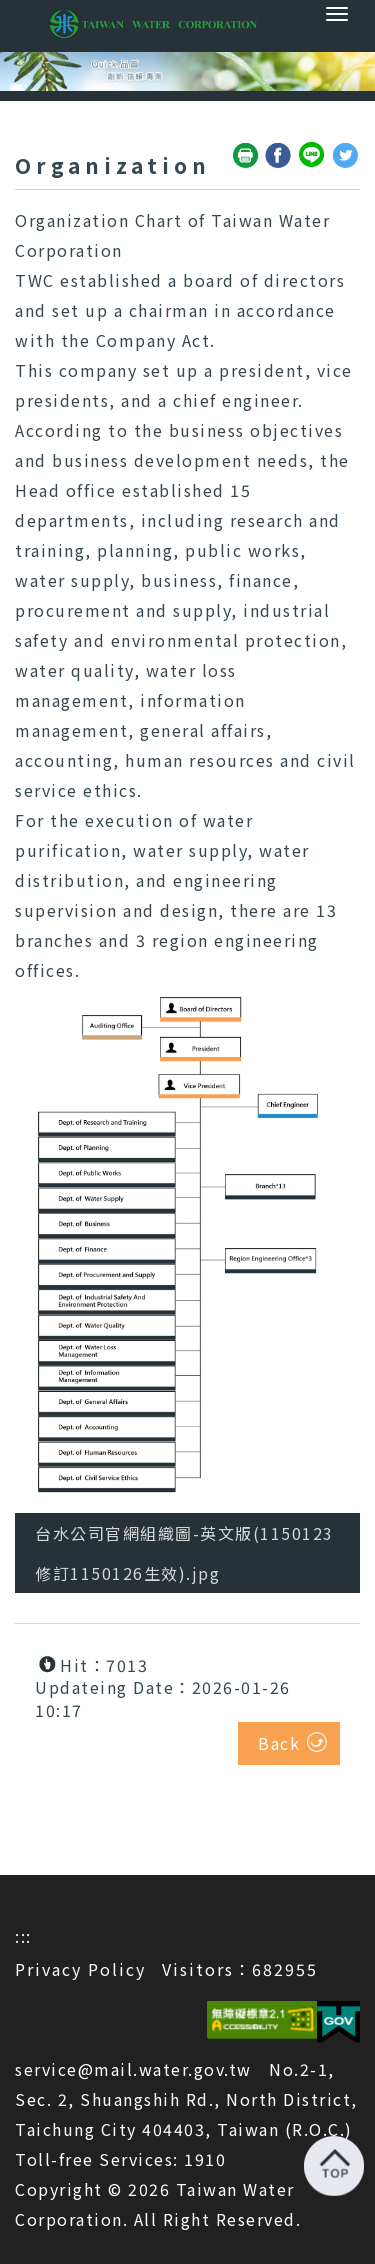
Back (279, 1743)
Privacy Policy (80, 1969)
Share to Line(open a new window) (313, 156)
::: (23, 1936)
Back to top (334, 2166)
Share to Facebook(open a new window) (279, 156)
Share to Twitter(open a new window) (346, 156)
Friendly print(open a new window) (246, 156)
